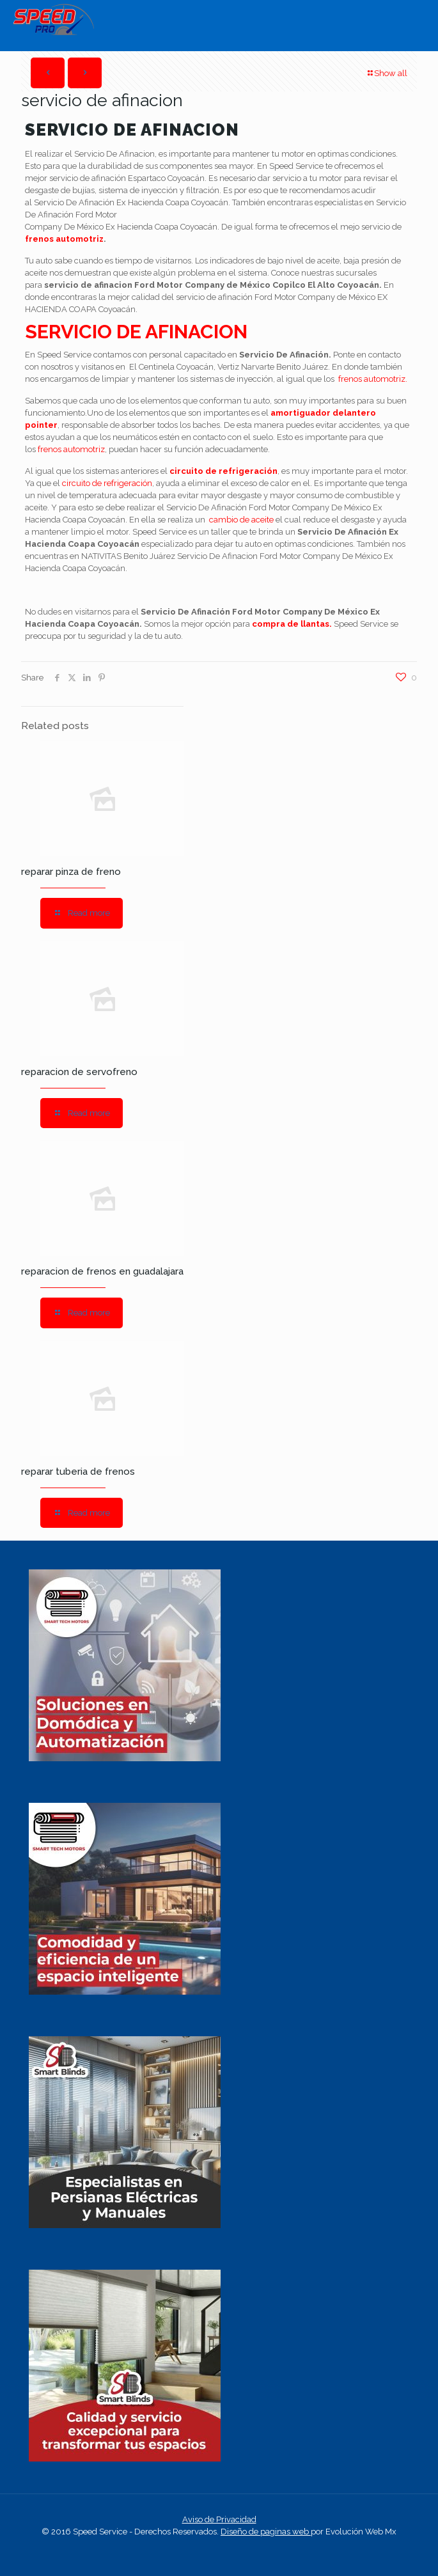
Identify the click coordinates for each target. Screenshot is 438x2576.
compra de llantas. (292, 624)
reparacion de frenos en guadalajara (102, 1271)
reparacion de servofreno (79, 1072)
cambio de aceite (241, 519)
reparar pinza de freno (71, 871)
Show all (386, 73)
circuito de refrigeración (223, 471)
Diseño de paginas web (266, 2531)
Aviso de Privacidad (219, 2519)
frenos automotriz (64, 239)
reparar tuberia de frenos (78, 1471)
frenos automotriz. (372, 379)
